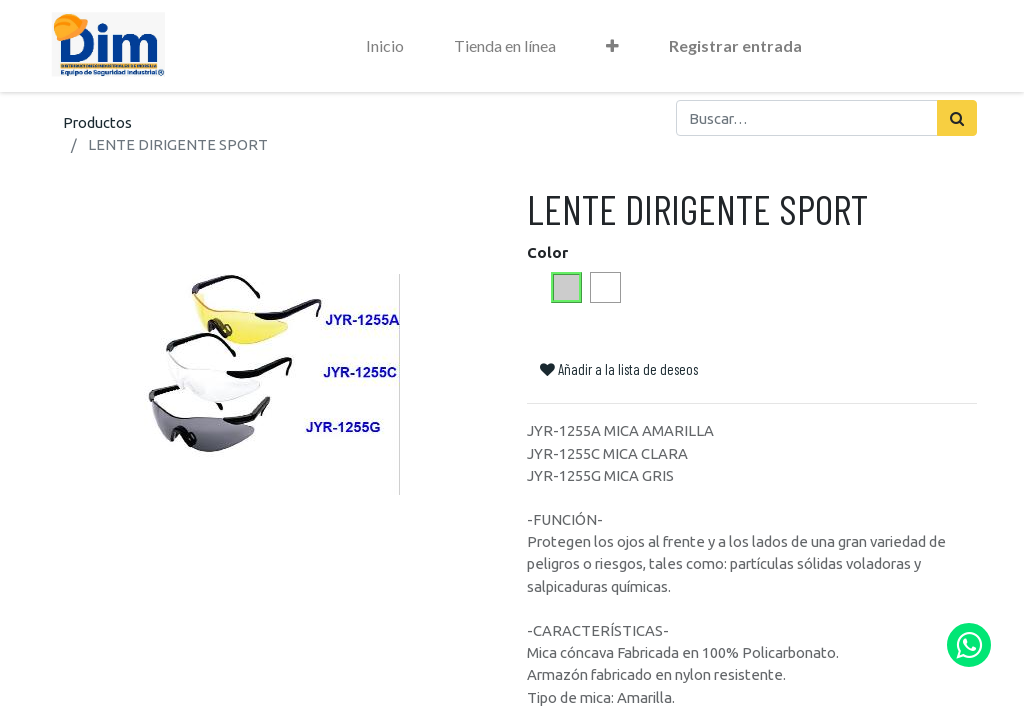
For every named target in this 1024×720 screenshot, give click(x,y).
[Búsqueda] (957, 118)
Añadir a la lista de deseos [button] (619, 369)
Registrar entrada (735, 45)
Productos (97, 122)
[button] (612, 46)
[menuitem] (385, 46)
